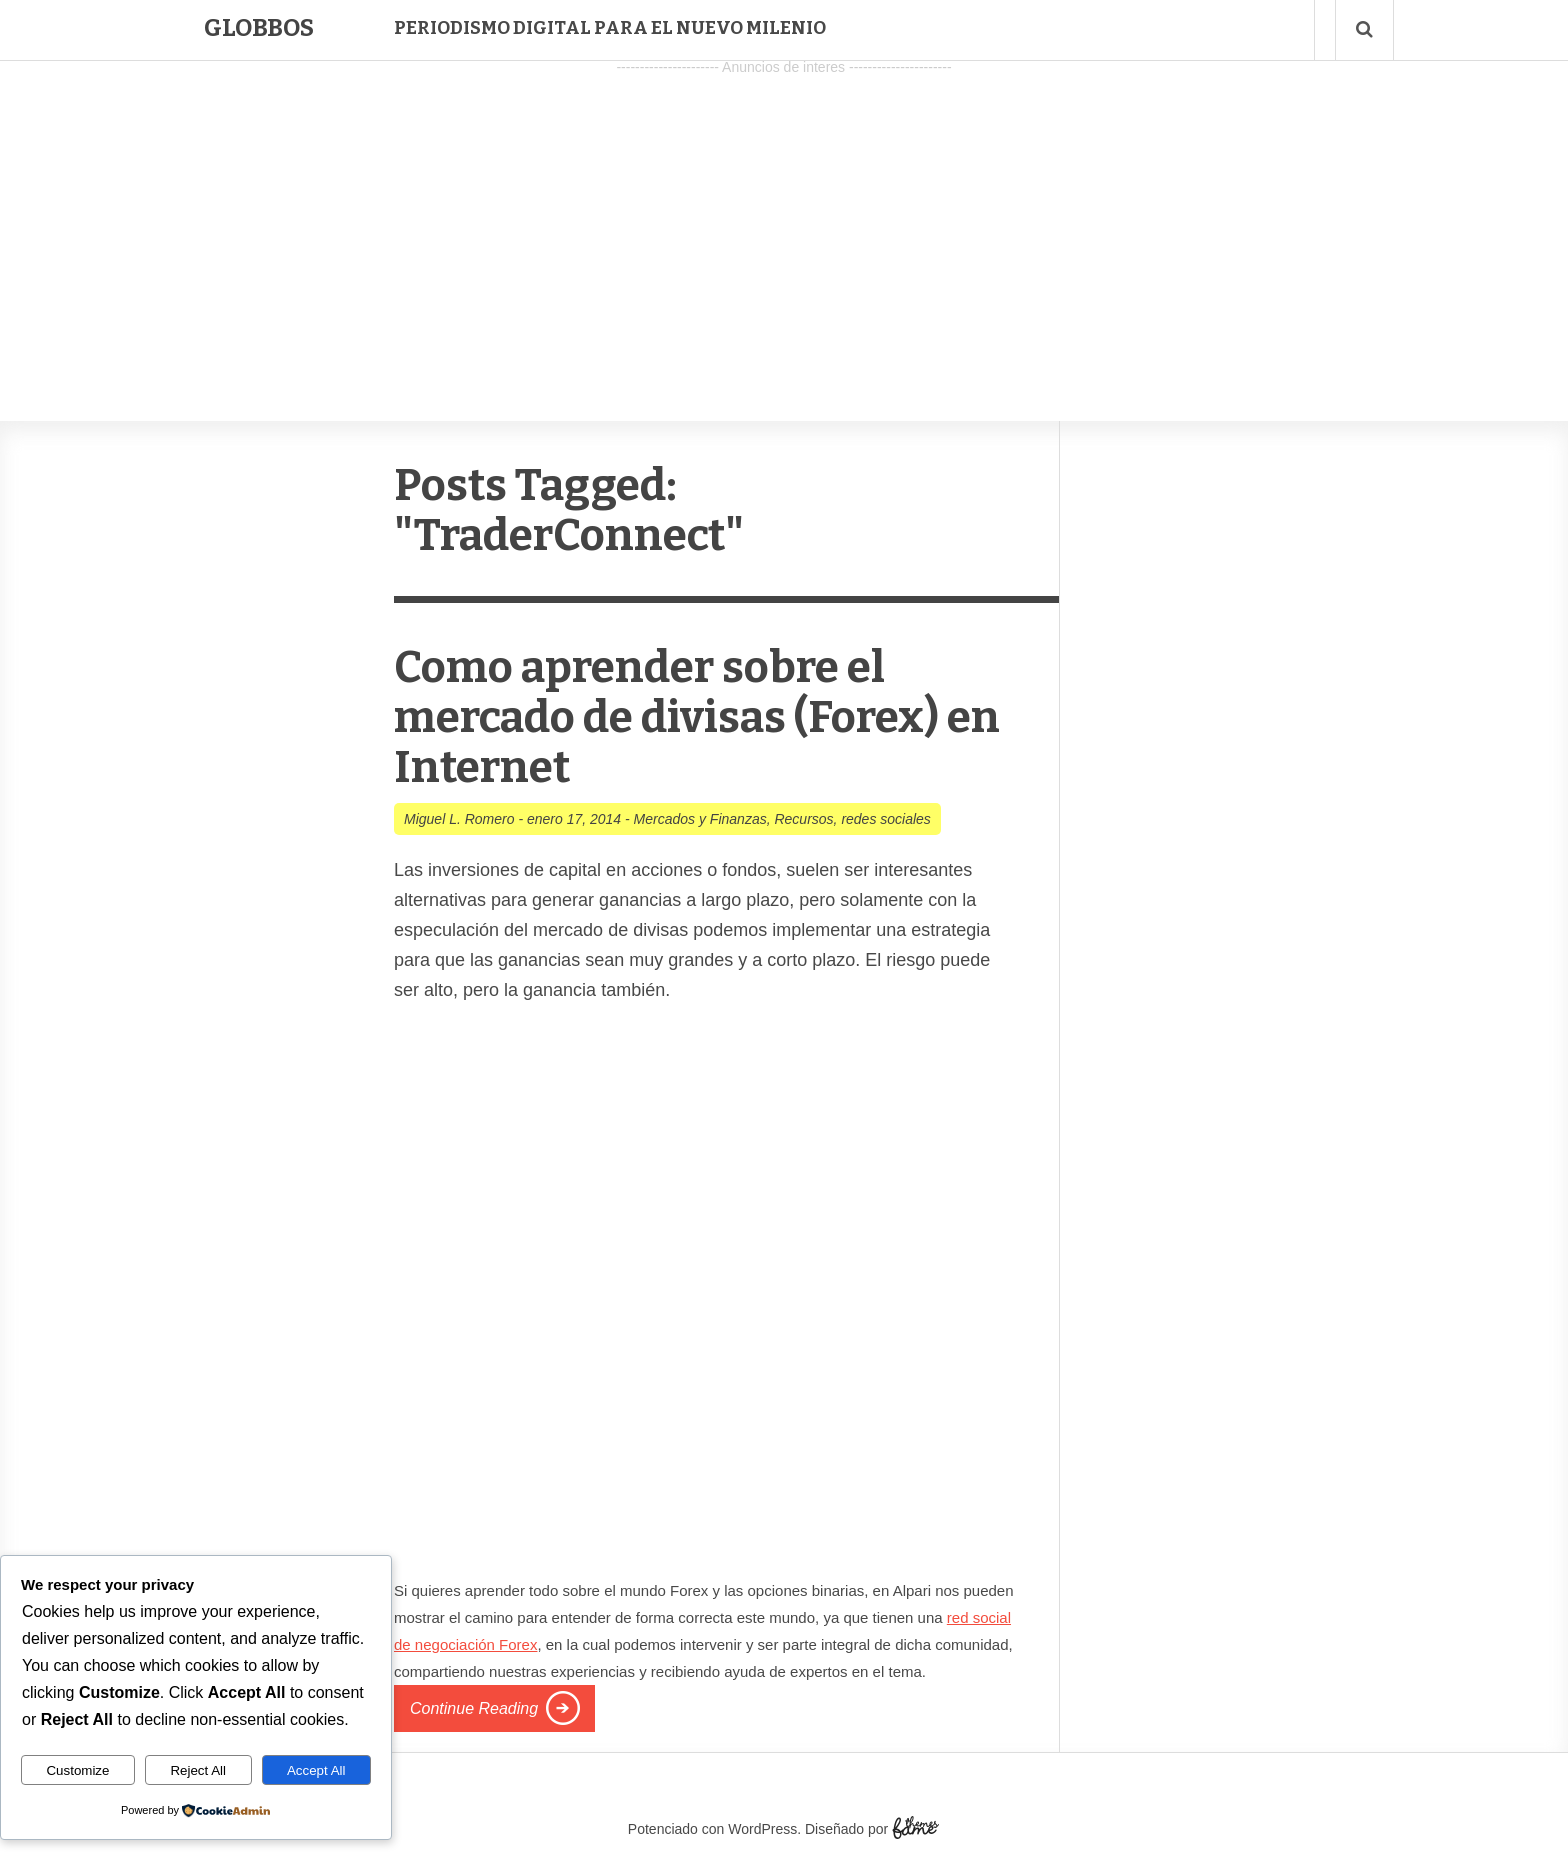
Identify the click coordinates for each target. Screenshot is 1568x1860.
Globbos (259, 28)
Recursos (803, 819)
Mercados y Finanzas (700, 819)
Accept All (316, 1770)
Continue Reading (474, 1708)
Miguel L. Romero (459, 819)
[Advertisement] (784, 221)
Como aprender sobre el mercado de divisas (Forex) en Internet (697, 717)
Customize (77, 1770)
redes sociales (886, 819)
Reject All (198, 1770)
